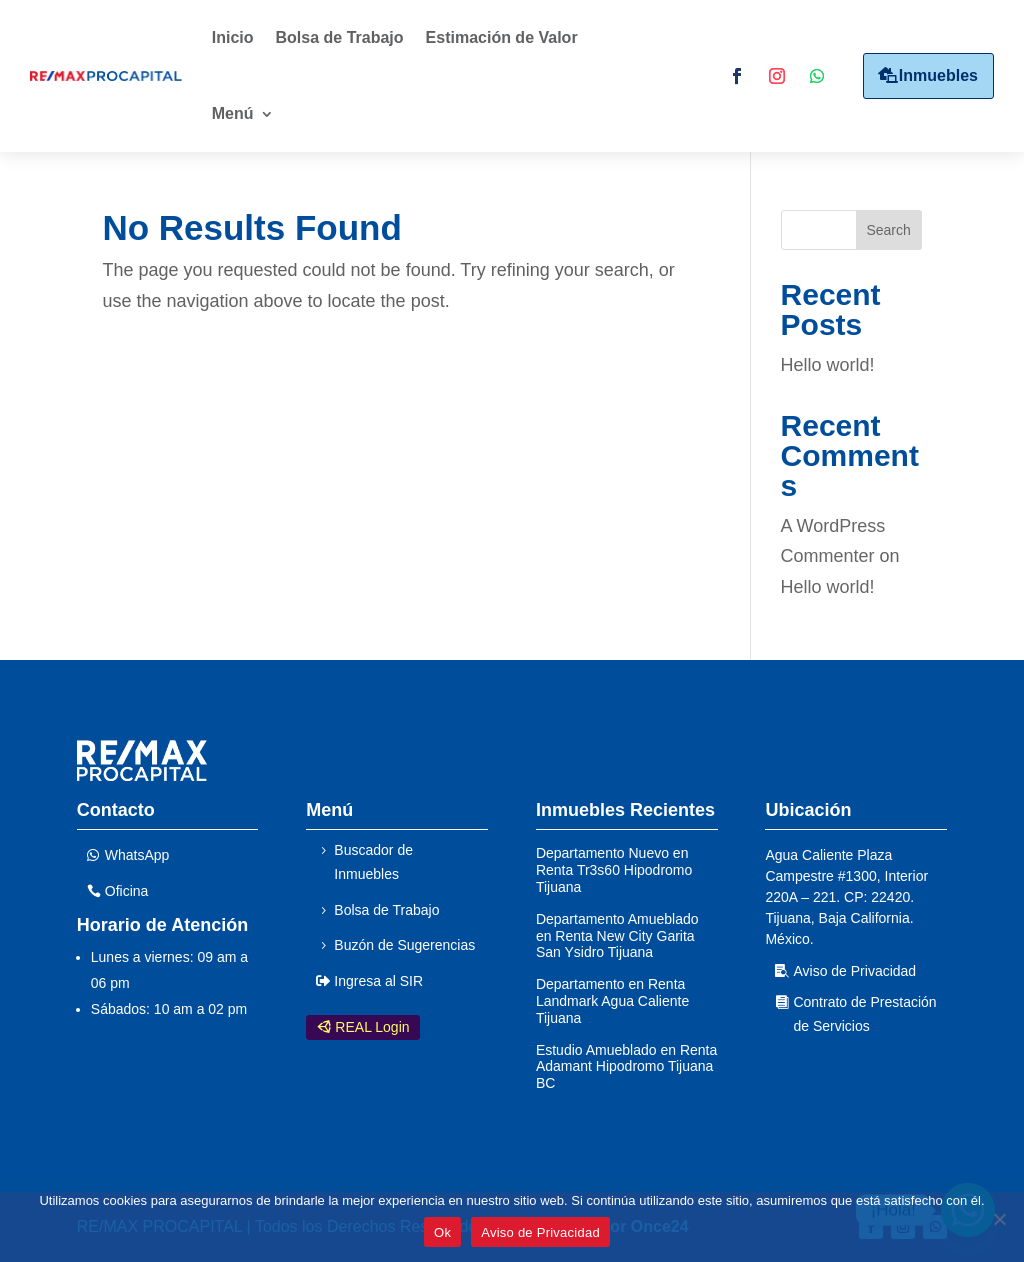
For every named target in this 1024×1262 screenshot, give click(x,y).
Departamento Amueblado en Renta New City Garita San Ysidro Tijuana (617, 936)
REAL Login (372, 1027)
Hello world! (828, 365)
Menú (233, 113)
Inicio (233, 37)
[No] (999, 1219)
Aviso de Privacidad (854, 971)
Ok (442, 1232)
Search (888, 230)
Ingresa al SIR (378, 981)
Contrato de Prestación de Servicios (864, 1014)
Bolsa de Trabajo (340, 37)
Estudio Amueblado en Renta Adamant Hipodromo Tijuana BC (626, 1067)
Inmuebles (938, 75)
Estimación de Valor (502, 37)
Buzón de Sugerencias (404, 945)
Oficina (127, 891)
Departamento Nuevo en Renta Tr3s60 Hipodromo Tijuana (614, 870)
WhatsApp (137, 855)
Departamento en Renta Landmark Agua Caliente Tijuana (612, 1001)
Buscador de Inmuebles (373, 862)
